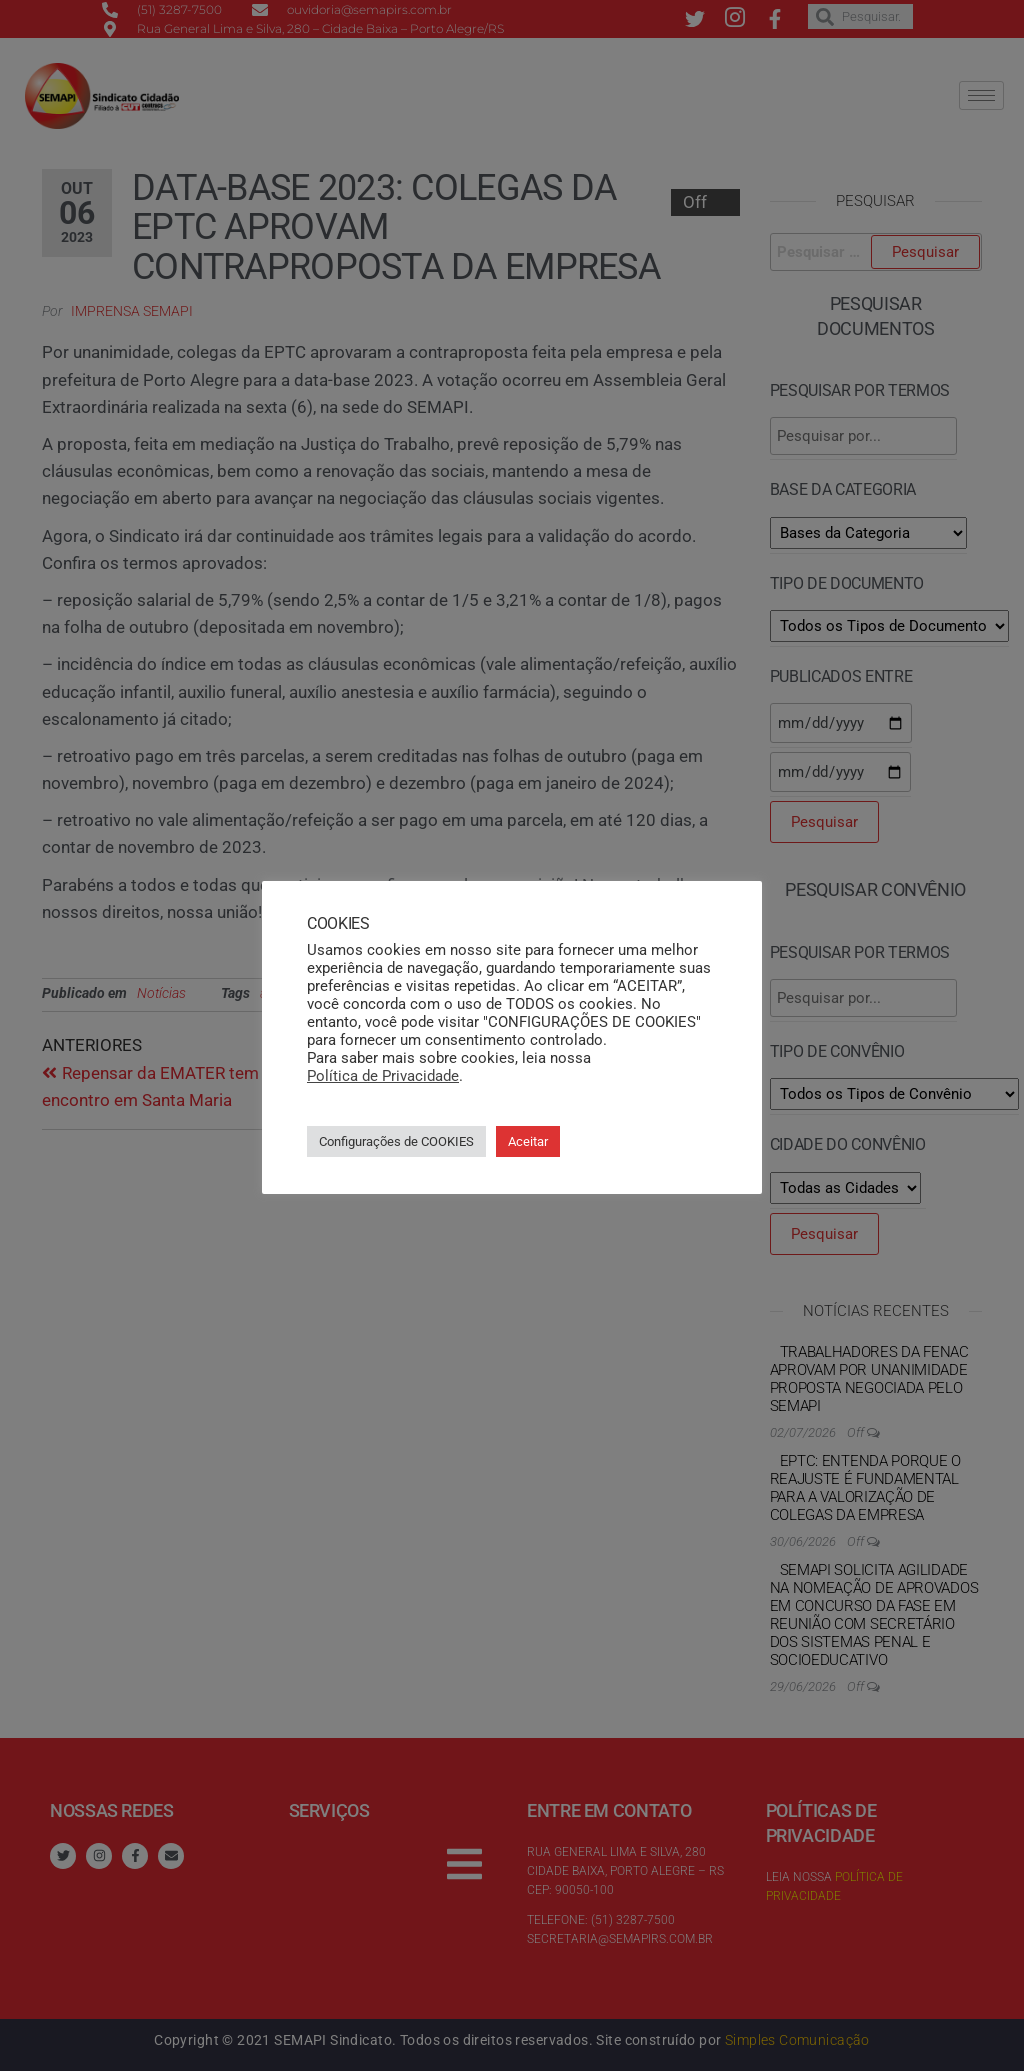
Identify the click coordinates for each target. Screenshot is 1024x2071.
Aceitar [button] (528, 1141)
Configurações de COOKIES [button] (396, 1141)
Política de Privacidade (383, 1076)
